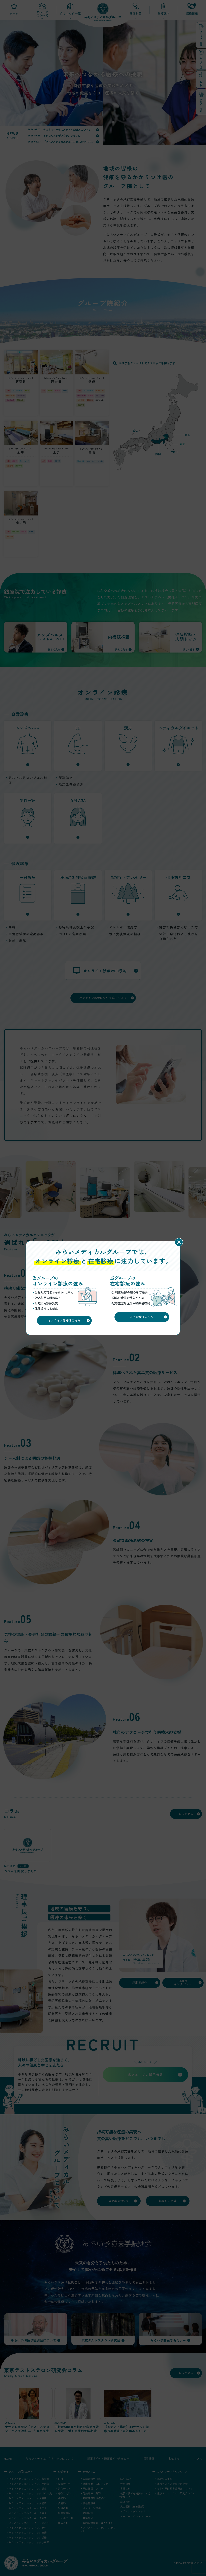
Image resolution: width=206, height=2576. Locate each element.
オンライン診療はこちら (64, 1320)
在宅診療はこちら (142, 1317)
